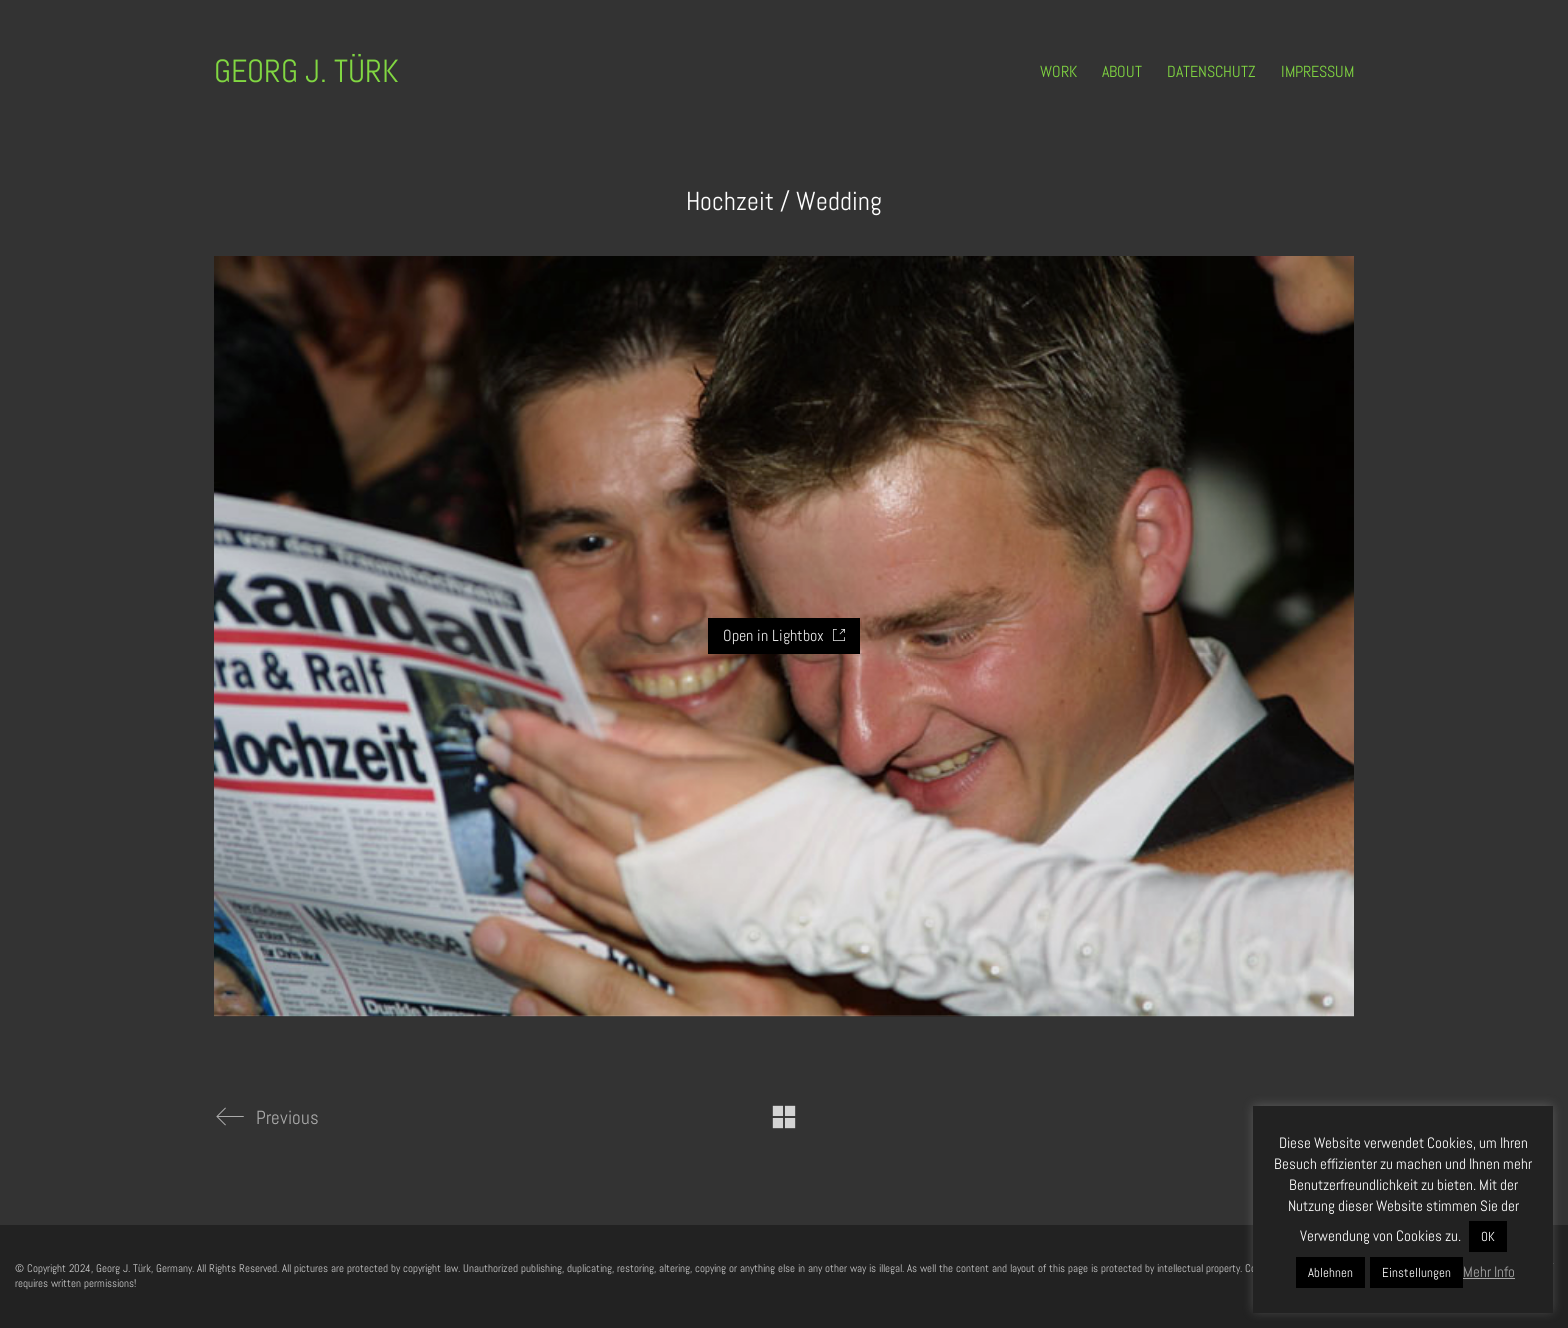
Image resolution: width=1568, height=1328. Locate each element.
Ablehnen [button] (1330, 1272)
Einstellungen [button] (1416, 1272)
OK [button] (1488, 1236)
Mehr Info (1489, 1271)
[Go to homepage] (306, 71)
